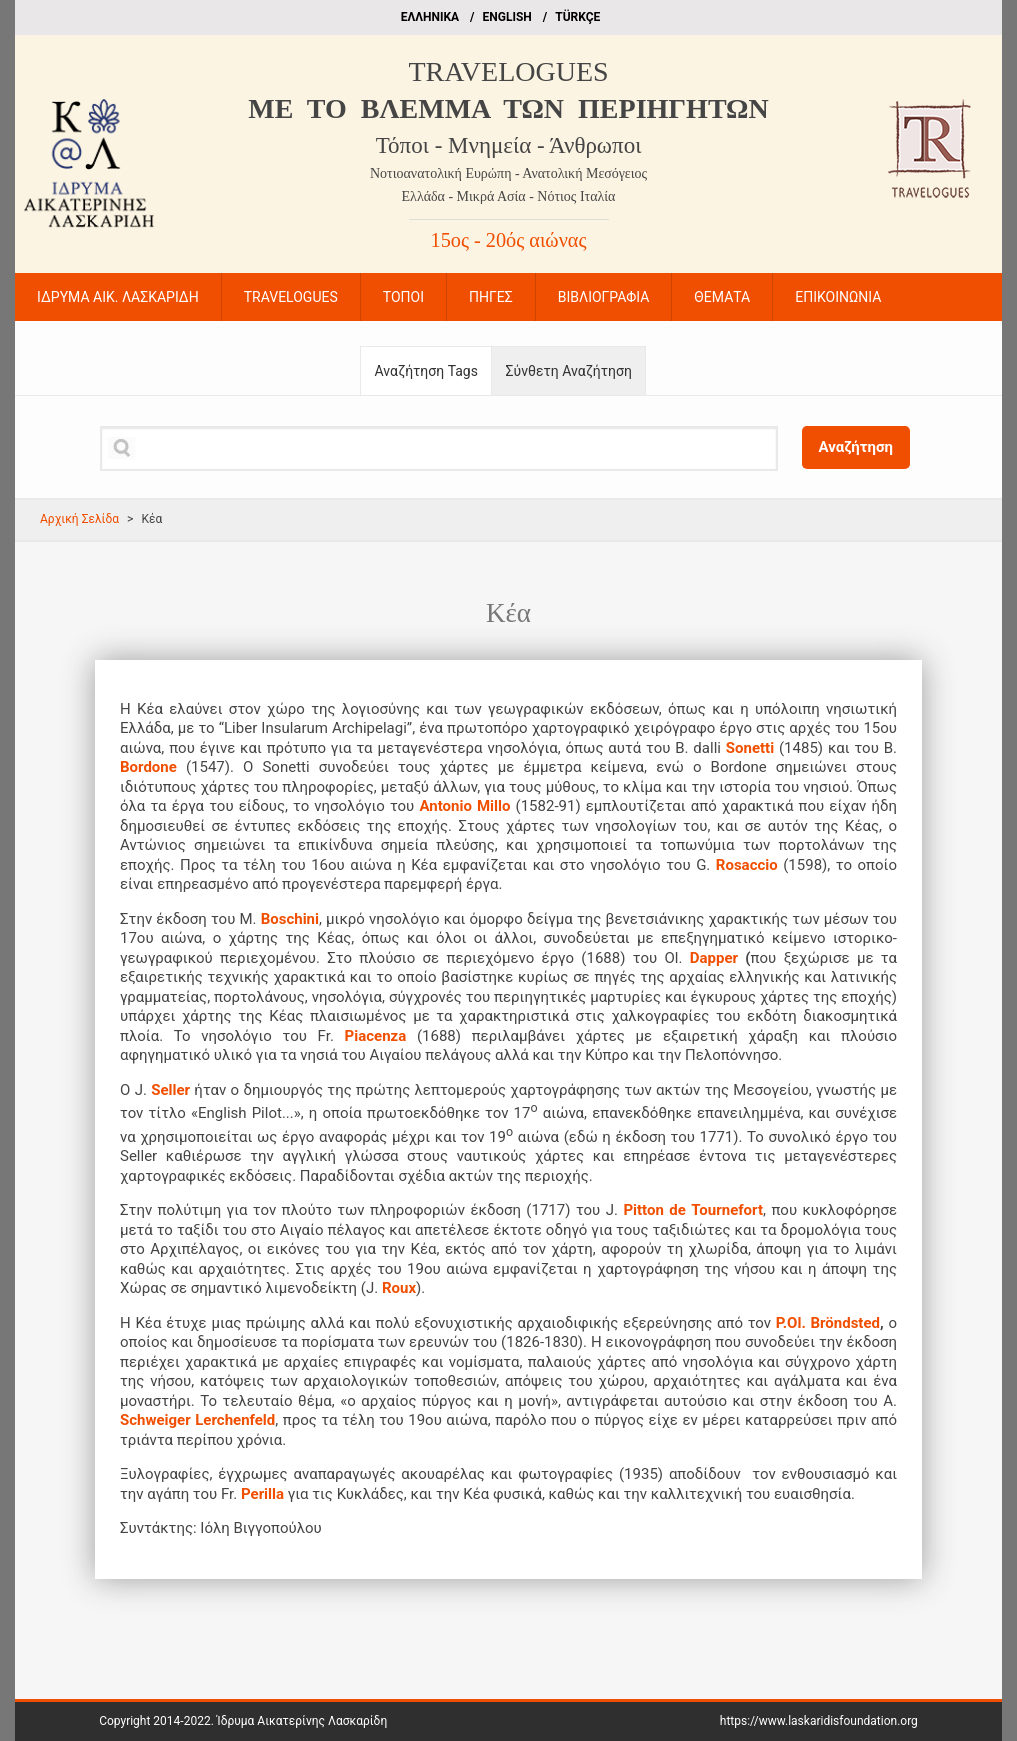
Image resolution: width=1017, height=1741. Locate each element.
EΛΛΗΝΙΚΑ (430, 17)
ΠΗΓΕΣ (491, 297)
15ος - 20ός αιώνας (509, 240)
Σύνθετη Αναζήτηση (569, 371)
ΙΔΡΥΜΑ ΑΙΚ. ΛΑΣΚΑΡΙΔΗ (118, 297)
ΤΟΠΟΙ (403, 297)
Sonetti (750, 748)
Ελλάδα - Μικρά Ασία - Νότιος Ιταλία (509, 196)
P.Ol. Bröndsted (828, 1323)
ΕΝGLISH (507, 17)
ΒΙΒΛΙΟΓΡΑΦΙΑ (604, 297)
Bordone (153, 767)
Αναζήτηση (856, 447)
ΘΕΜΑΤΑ (722, 297)
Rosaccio (747, 865)
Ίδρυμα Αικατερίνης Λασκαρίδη (302, 1721)
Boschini (290, 919)
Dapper (714, 958)
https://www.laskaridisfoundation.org (819, 1721)
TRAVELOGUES (508, 71)
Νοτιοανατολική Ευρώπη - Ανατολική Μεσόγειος (508, 173)
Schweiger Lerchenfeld (197, 1420)
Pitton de (654, 1210)
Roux (399, 1288)
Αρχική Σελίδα (79, 519)
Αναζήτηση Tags (426, 371)
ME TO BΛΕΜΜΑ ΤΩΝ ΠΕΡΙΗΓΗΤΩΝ (508, 108)
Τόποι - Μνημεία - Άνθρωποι (509, 145)
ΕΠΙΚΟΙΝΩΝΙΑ (838, 297)
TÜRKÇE (577, 17)
